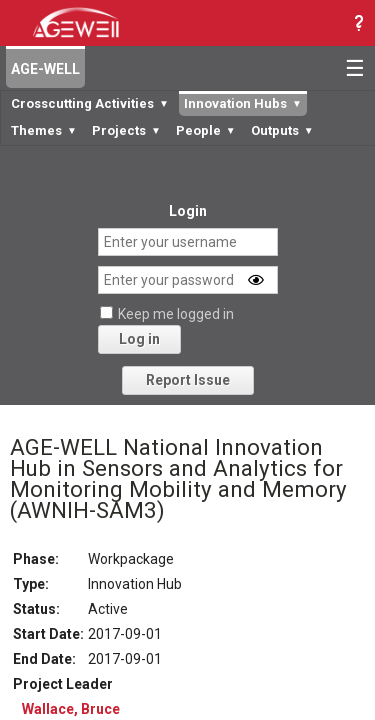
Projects (126, 130)
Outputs (282, 130)
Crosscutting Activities (90, 103)
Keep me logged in (176, 314)
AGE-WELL (45, 69)
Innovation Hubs (243, 103)
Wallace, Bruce (71, 709)
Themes (44, 130)
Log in (139, 339)
